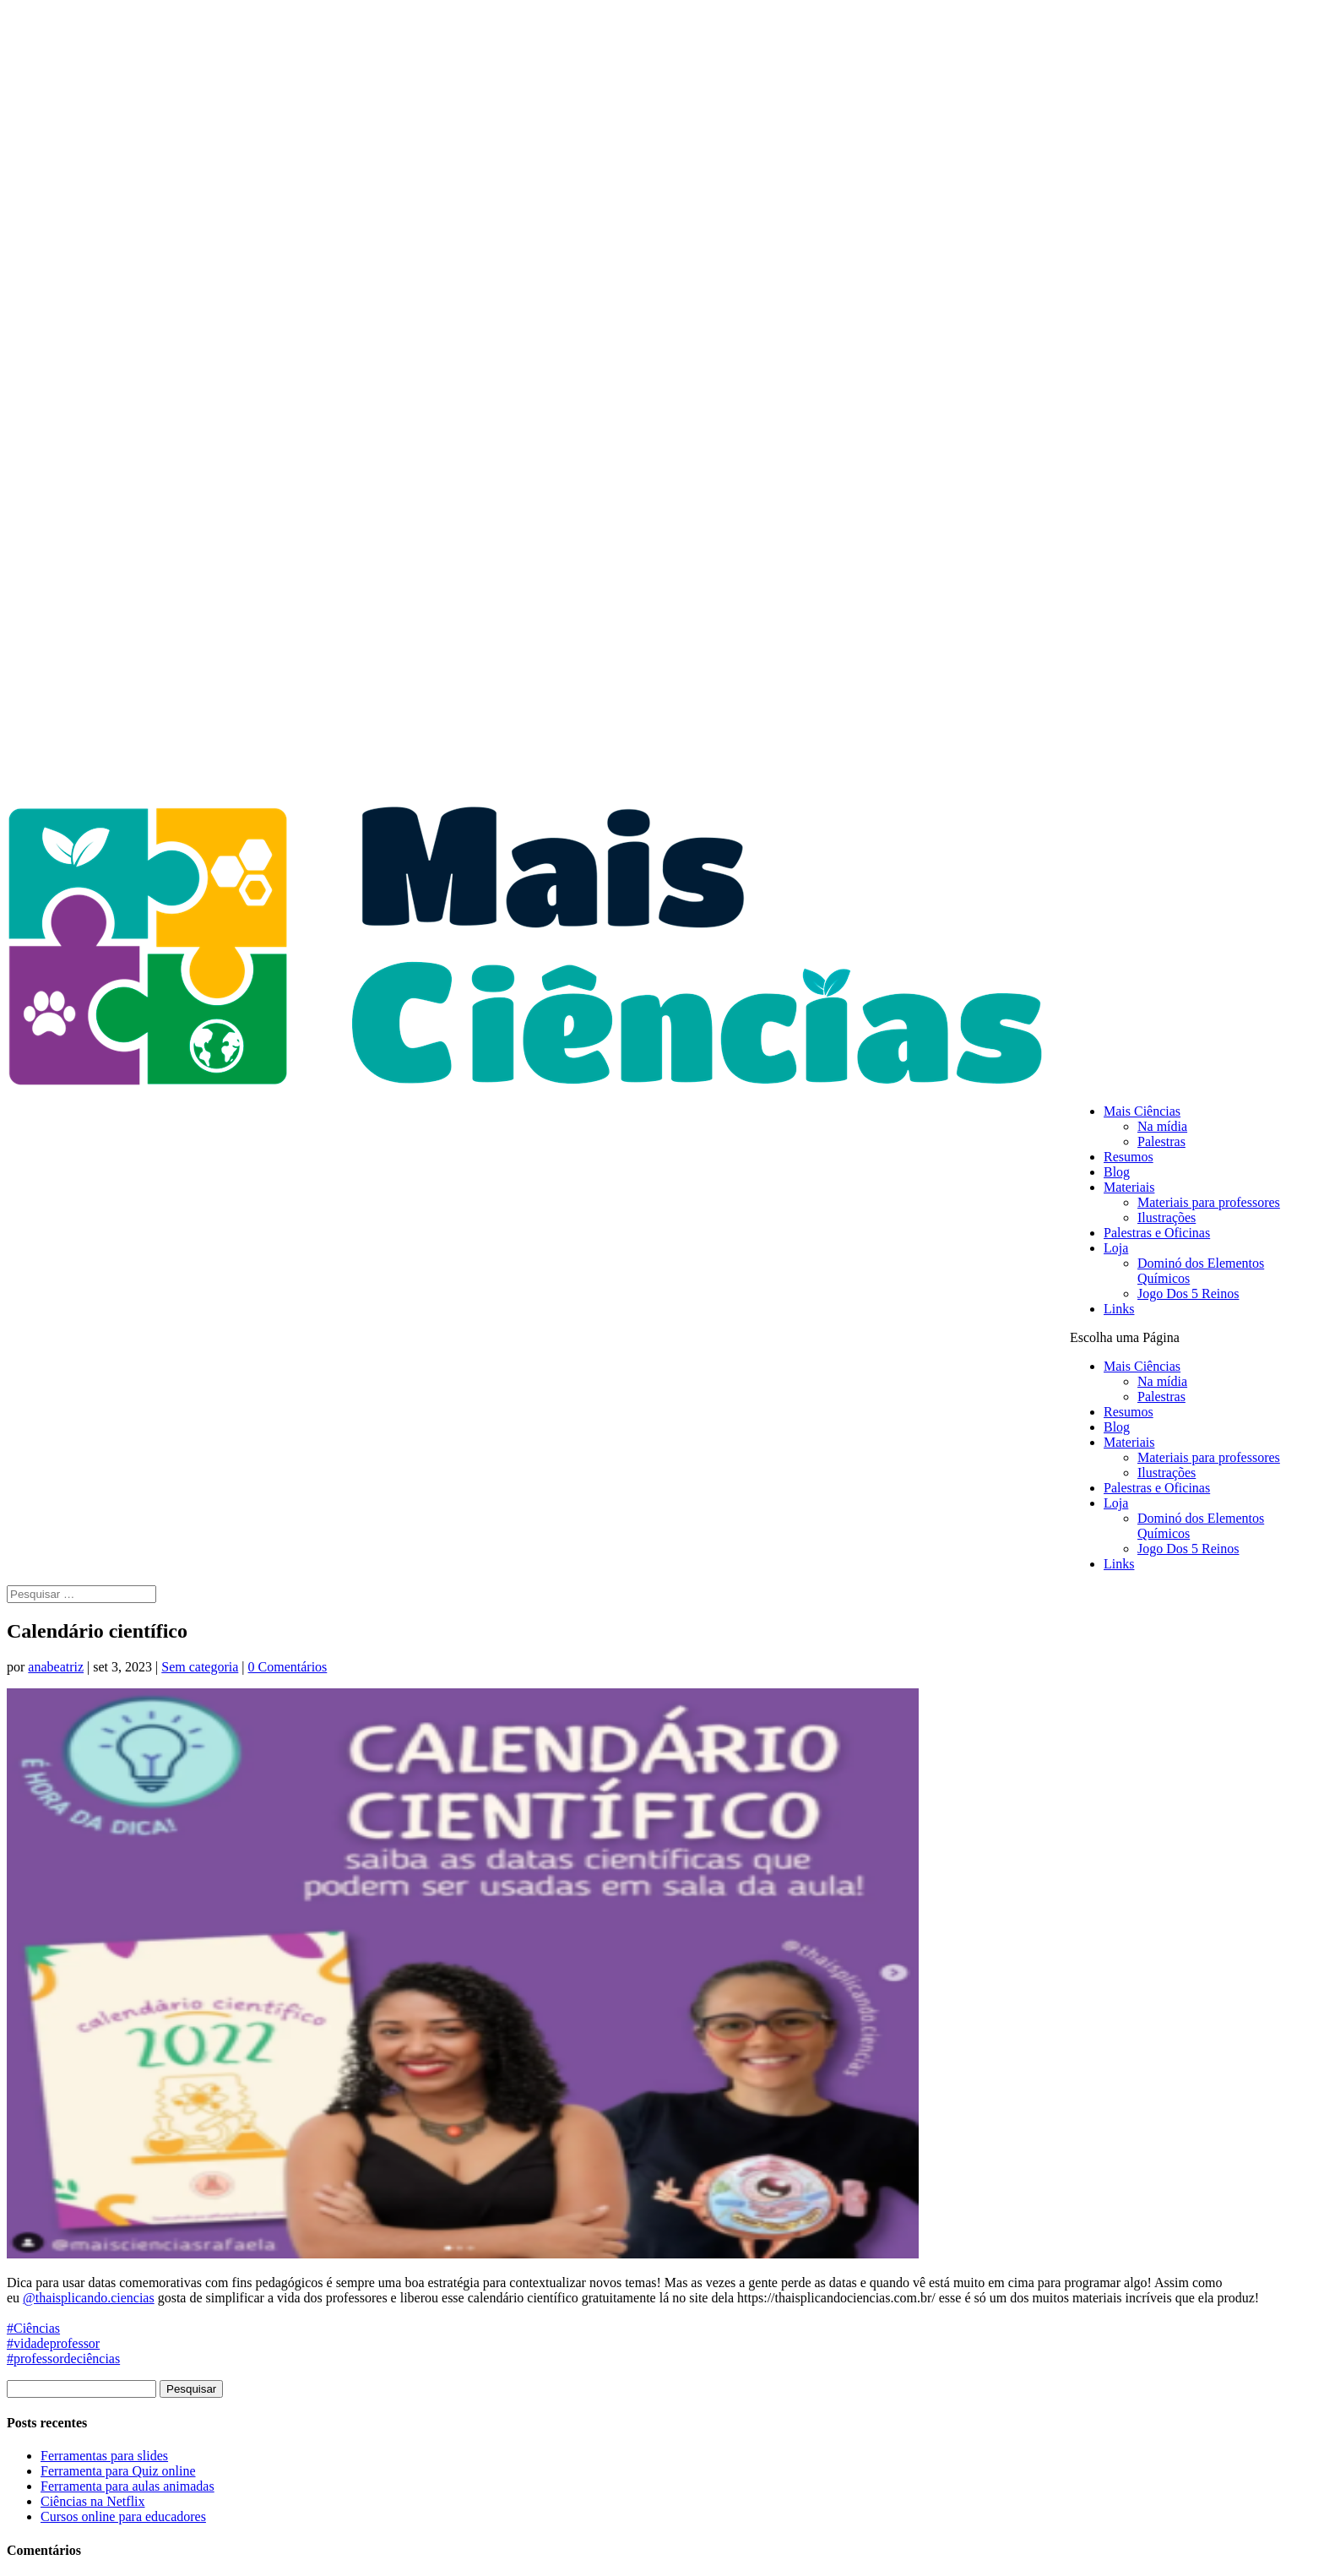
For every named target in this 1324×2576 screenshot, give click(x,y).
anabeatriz (56, 1667)
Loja (1116, 1248)
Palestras (1161, 1141)
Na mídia (1162, 1126)
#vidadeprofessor (53, 2343)
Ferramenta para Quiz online (118, 2471)
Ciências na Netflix (93, 2501)
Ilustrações (1166, 1217)
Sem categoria (199, 1667)
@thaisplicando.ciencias (89, 2298)
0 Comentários (288, 1667)
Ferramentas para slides (104, 2455)
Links (1119, 1309)
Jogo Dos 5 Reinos (1188, 1293)
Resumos (1128, 1156)
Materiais (1129, 1187)
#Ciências (33, 2328)
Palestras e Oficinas (1157, 1233)
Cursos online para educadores (123, 2516)
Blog (1117, 1172)
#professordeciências (63, 2358)
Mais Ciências (1142, 1111)
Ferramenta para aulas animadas (127, 2486)
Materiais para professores (1208, 1202)
